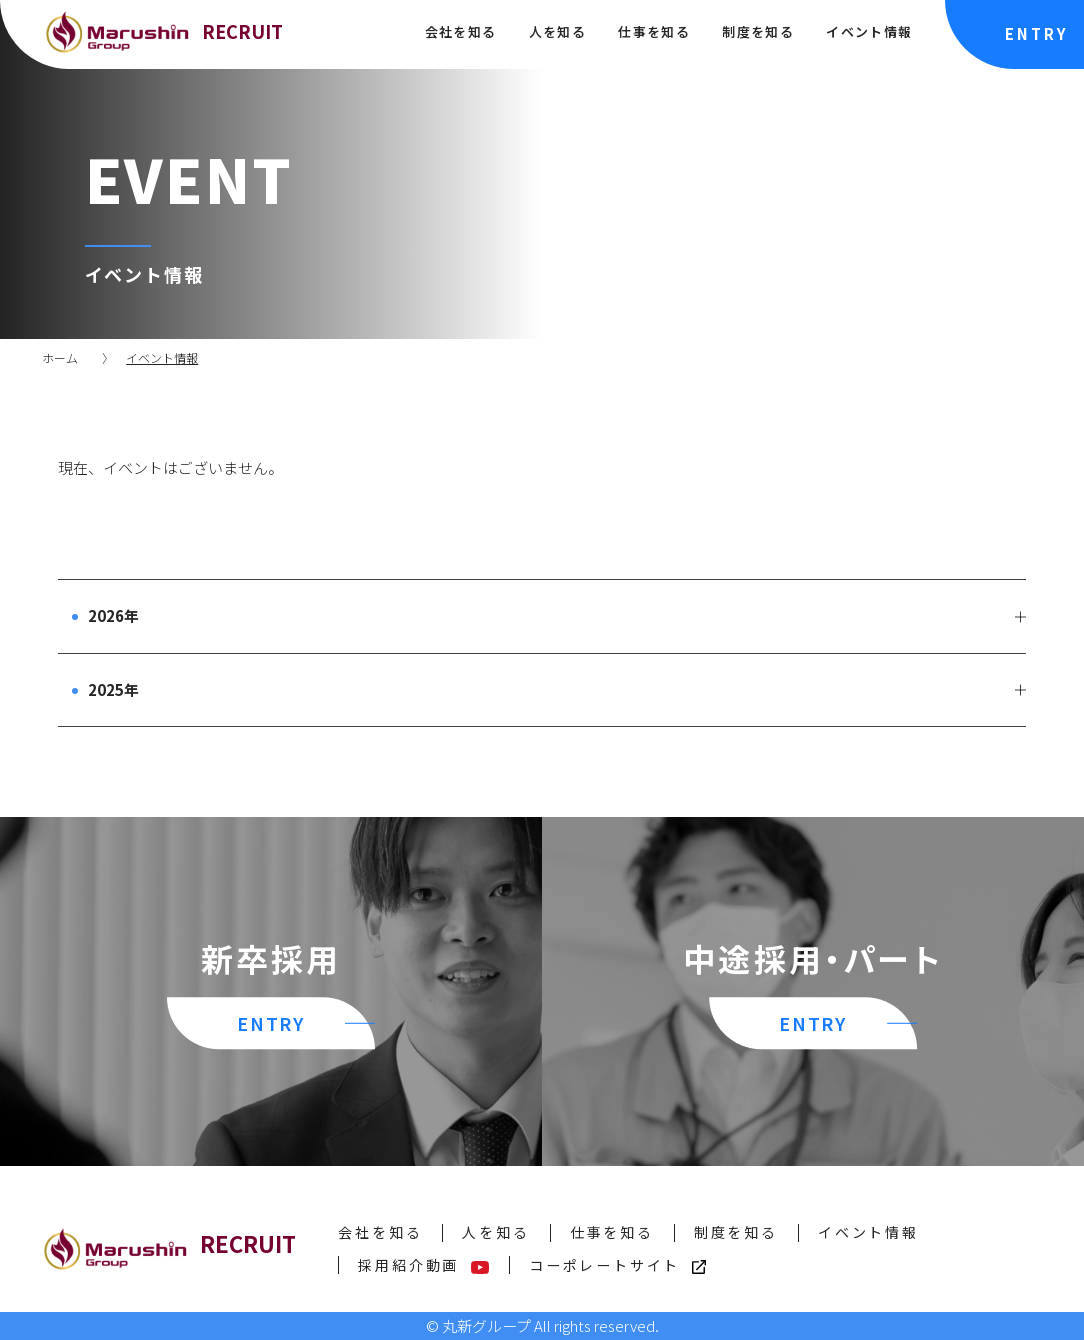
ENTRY (1037, 33)
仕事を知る (653, 31)
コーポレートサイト (617, 1265)
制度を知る (757, 31)
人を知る (557, 31)
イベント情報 (869, 31)
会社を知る (460, 31)
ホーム (60, 357)
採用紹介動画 (423, 1265)
